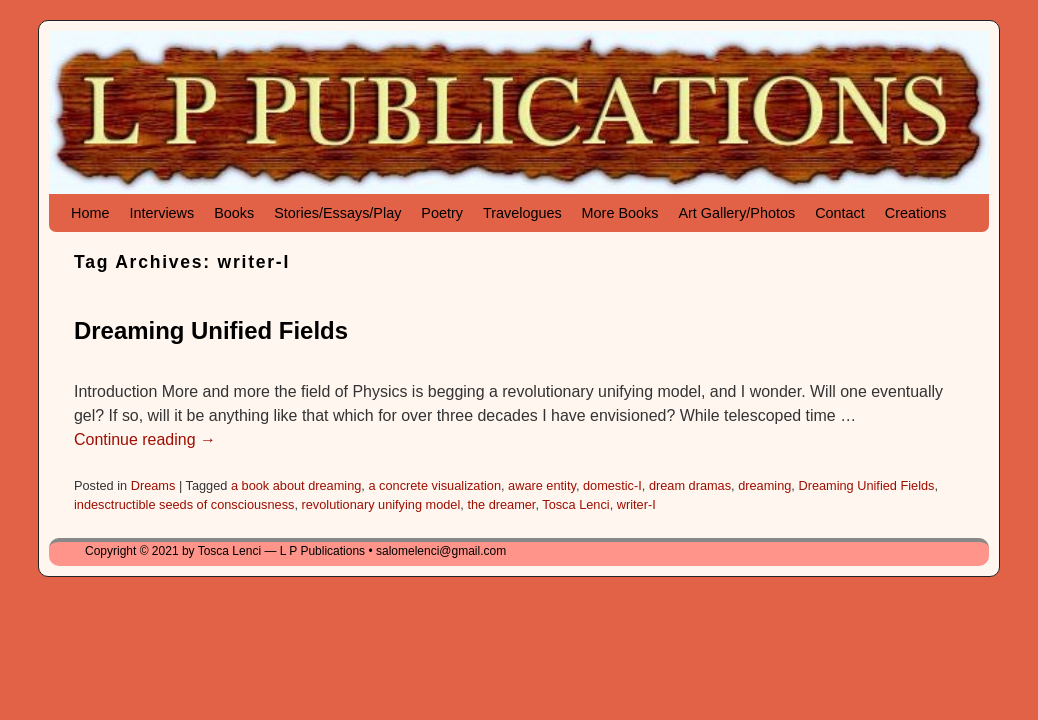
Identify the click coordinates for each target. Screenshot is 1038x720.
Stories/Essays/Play (337, 213)
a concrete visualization (434, 485)
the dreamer (501, 504)
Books (234, 213)
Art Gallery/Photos (736, 213)
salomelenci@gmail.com (441, 551)
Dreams (153, 485)
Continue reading (145, 439)
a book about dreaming (296, 485)
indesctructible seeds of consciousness (184, 504)
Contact (840, 213)
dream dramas (690, 485)
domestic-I (612, 485)
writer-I (636, 504)
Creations (916, 213)
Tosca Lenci (575, 504)
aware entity (542, 485)
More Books (620, 213)
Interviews (161, 213)
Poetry (442, 213)
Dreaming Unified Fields (211, 330)
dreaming (764, 485)
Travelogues (522, 213)
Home (90, 213)
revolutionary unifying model (381, 504)
